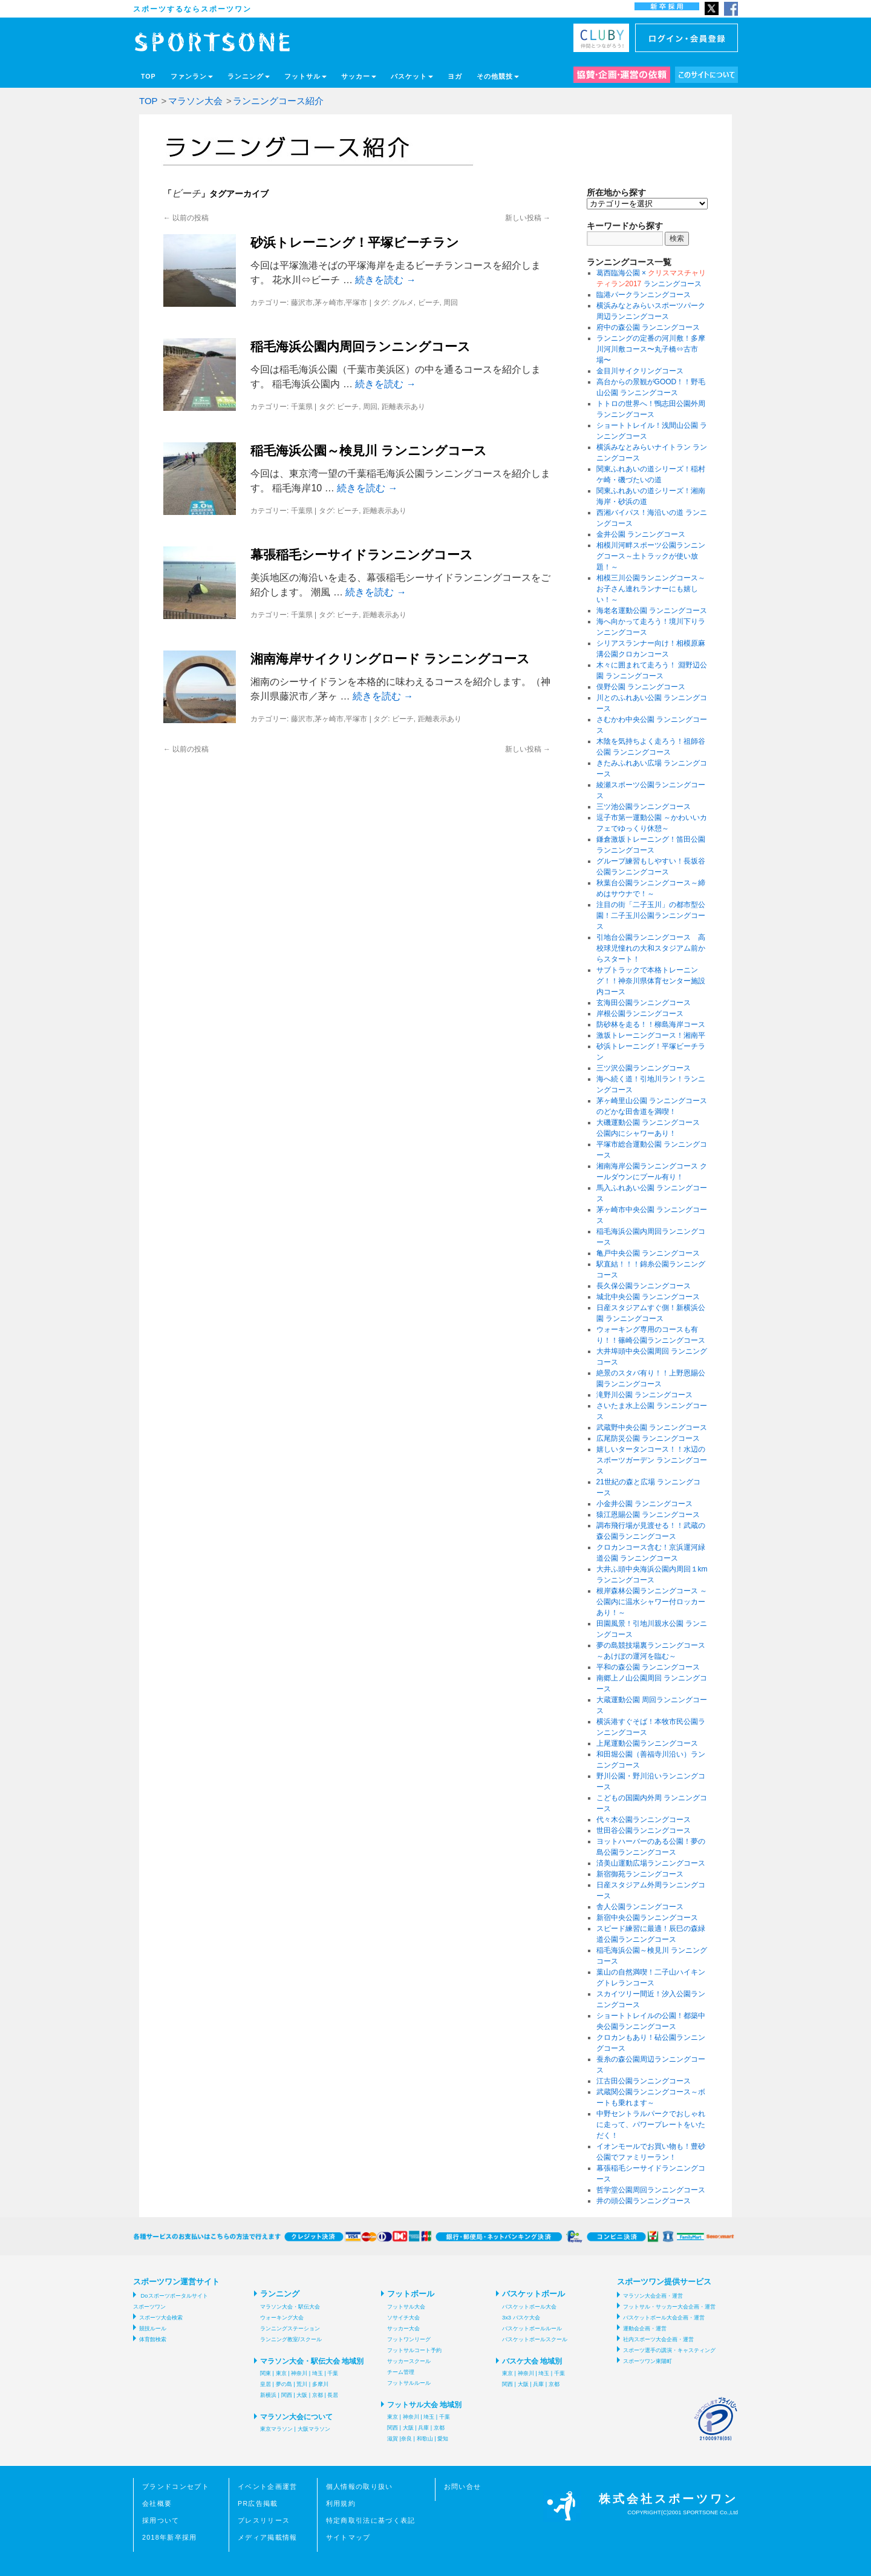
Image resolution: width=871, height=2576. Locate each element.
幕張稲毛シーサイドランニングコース (361, 555)
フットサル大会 (406, 2307)
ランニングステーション (290, 2328)
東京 (281, 2373)
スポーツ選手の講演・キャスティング (669, 2350)
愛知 (442, 2439)
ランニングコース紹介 (278, 101)
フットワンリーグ (409, 2339)
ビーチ (429, 302)
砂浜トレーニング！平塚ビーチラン (354, 242)
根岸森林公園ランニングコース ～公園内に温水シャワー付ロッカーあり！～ (651, 1602)
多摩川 (320, 2384)
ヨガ (455, 76)
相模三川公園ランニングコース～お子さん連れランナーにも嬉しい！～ (650, 589)
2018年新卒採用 (169, 2537)
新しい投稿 (527, 218)
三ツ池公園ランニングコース (643, 806)
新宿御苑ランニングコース (639, 1874)
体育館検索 (152, 2339)
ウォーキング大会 (282, 2318)
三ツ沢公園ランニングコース (643, 1068)
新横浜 (268, 2395)
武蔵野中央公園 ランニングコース (651, 1427)
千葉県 (302, 406)
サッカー (358, 76)
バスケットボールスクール (534, 2339)
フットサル (305, 76)
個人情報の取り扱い (359, 2486)
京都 (317, 2395)
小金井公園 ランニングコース (644, 1503)
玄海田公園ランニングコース (643, 1002)
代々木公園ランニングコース (643, 1819)
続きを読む (385, 280)
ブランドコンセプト (175, 2486)
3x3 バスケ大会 (521, 2318)
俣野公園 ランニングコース (640, 687)
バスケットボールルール (532, 2328)
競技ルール (152, 2328)
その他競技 (498, 76)
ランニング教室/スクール (291, 2339)
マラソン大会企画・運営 (653, 2296)
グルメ (403, 302)
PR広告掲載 (258, 2503)
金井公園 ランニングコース (640, 534)
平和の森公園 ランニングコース (648, 1667)
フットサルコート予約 (414, 2350)
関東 (265, 2373)
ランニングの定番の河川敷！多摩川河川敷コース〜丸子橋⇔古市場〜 (650, 349)
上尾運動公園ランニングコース (647, 1743)
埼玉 (317, 2373)
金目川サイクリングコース (639, 371)
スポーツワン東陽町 (647, 2361)
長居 (332, 2395)
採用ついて (161, 2520)
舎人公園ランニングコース (639, 1907)
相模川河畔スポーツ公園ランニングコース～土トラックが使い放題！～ (650, 556)
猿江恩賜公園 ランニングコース (648, 1514)
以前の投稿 (186, 218)
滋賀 (392, 2439)
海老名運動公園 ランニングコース (651, 610)
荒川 (301, 2384)
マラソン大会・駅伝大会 (290, 2307)
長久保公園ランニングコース (643, 1286)
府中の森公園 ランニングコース (648, 327)
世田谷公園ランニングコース (643, 1830)
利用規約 (341, 2503)
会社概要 (157, 2503)
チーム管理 (400, 2372)
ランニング (248, 76)
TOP (148, 76)
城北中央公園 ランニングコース (648, 1297)
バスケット (412, 76)
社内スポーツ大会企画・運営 (658, 2339)
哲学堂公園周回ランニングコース (650, 2190)
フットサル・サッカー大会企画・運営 (669, 2307)
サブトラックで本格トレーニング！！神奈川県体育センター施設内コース (650, 981)
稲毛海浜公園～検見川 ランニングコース (368, 450)
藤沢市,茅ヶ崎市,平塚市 (329, 302)
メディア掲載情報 (268, 2537)
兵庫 (423, 2428)
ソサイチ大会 (403, 2318)
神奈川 (299, 2373)
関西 (286, 2395)
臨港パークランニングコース (643, 294)
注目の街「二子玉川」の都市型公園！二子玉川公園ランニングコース (650, 915)
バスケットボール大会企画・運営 (664, 2318)
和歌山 (425, 2439)
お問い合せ (462, 2486)
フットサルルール (409, 2383)
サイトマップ (348, 2537)
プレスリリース (264, 2520)
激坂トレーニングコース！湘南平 (650, 1035)
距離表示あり (403, 406)
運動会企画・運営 (645, 2328)
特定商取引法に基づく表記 (371, 2520)
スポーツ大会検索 (161, 2318)
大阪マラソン (314, 2429)
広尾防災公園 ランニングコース (648, 1438)
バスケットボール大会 (529, 2307)
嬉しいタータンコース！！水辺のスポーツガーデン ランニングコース (651, 1460)
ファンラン (192, 76)
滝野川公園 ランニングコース (644, 1395)
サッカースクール (409, 2361)
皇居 (265, 2384)
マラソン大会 (195, 101)
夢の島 (284, 2384)
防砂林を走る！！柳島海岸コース (650, 1024)
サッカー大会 (403, 2328)
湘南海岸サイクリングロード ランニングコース (390, 659)
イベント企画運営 (268, 2486)
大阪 (301, 2395)
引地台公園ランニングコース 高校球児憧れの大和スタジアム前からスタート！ (650, 948)
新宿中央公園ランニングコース (647, 1917)
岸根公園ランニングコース (639, 1013)
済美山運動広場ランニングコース (650, 1863)
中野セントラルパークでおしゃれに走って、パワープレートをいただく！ (650, 2124)
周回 (450, 302)
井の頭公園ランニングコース (643, 2201)
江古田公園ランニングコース (643, 2081)
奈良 (406, 2439)
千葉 (332, 2373)
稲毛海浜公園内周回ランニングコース (360, 346)
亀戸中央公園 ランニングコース (648, 1253)
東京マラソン (276, 2429)
